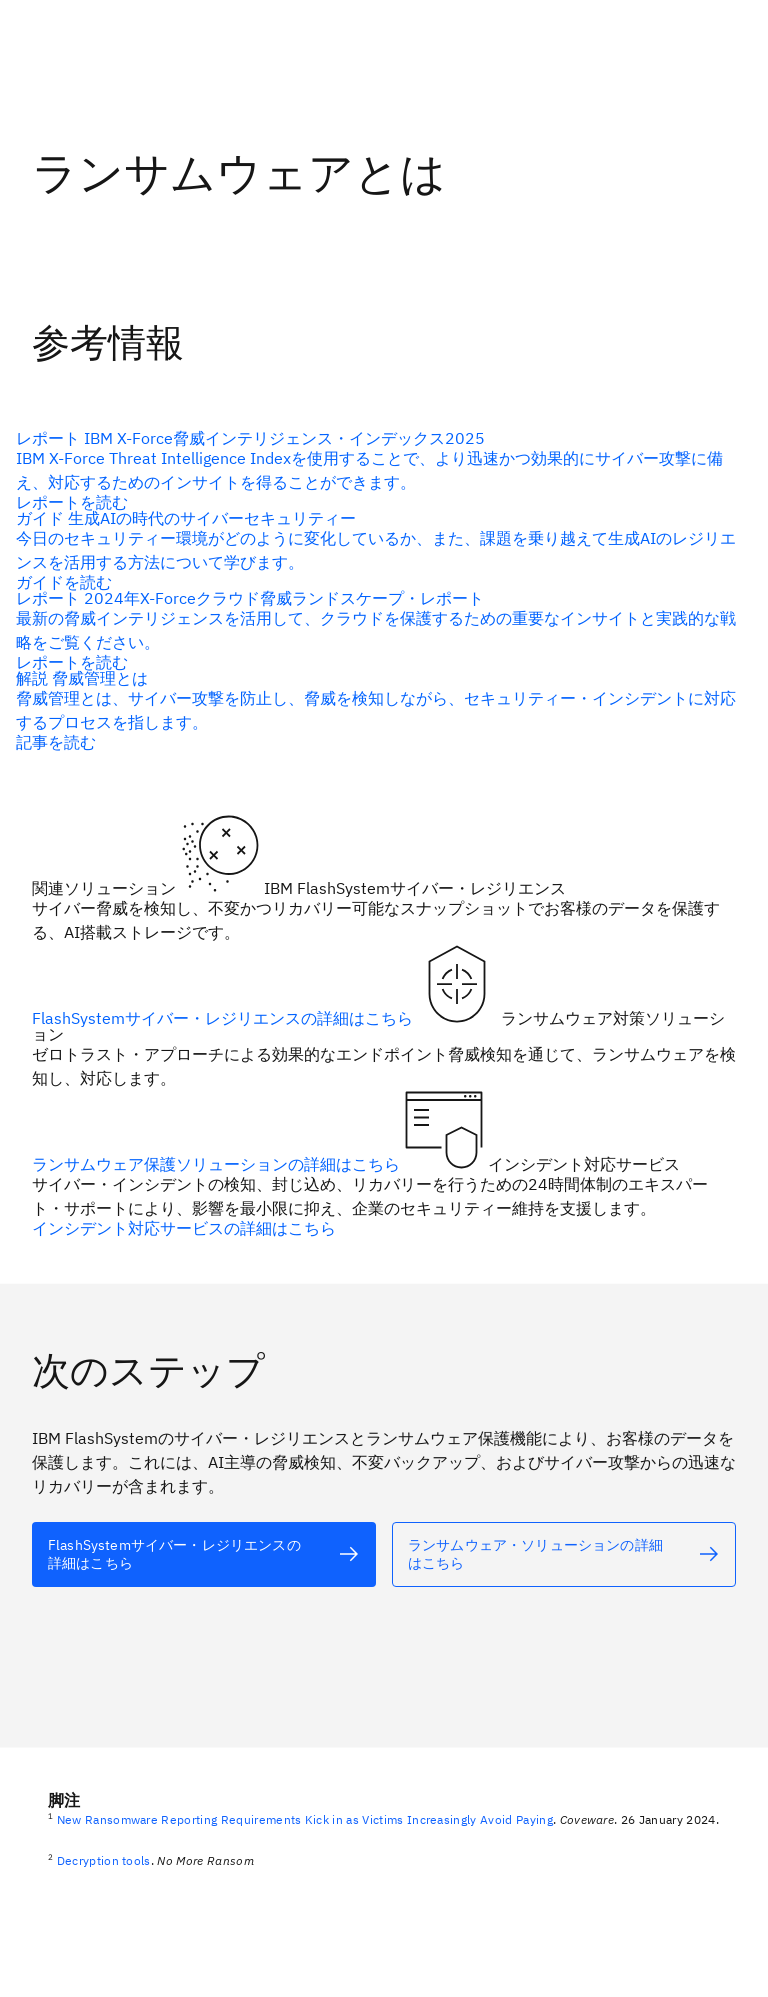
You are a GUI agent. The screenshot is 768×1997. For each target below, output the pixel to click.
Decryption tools (104, 1860)
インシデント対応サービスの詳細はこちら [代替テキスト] (184, 1227)
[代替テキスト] (376, 549)
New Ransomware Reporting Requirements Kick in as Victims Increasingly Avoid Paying (305, 1819)
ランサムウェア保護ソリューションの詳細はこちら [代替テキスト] (218, 1163)
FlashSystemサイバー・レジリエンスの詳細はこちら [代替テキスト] (224, 1017)
